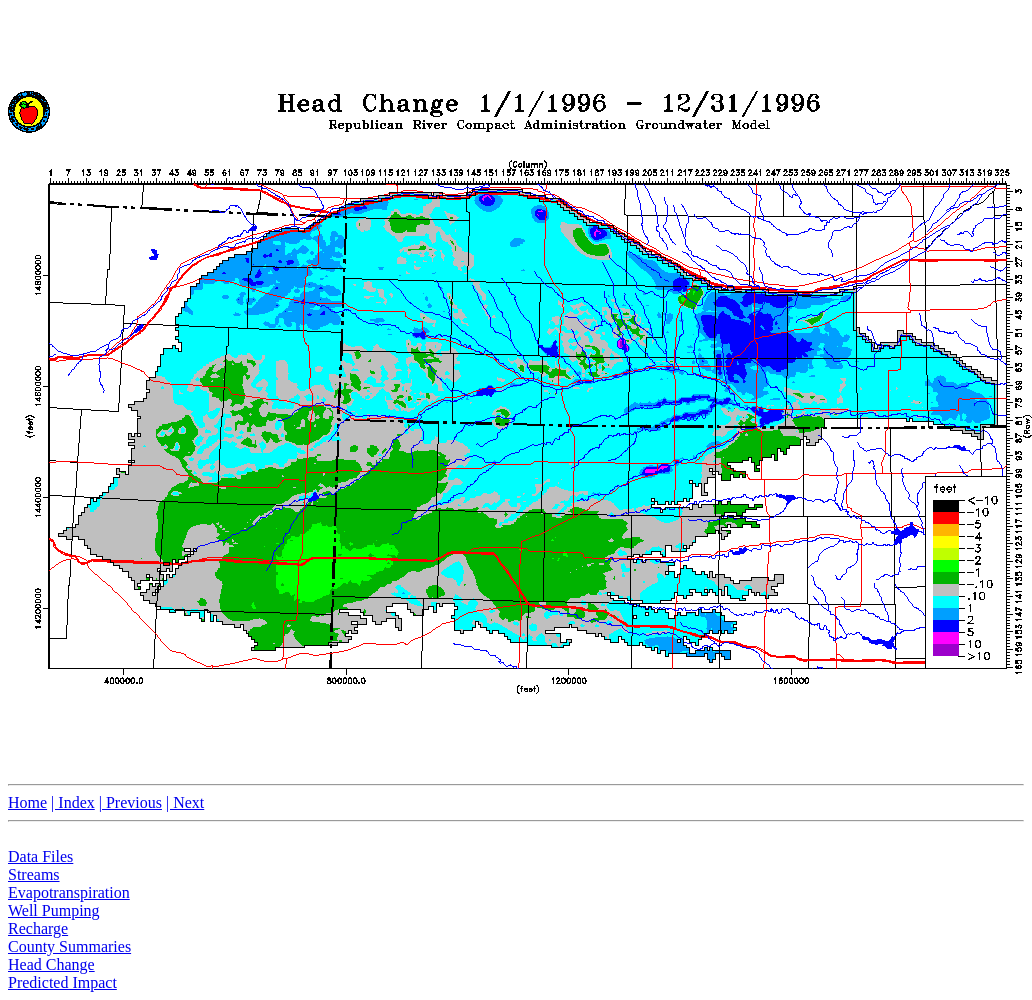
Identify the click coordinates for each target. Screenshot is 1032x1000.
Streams (34, 874)
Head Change (51, 964)
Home (27, 802)
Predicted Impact (62, 982)
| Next (185, 802)
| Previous (130, 802)
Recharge (38, 928)
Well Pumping (54, 910)
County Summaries (69, 946)
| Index (73, 802)
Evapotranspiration (69, 892)
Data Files (40, 856)
